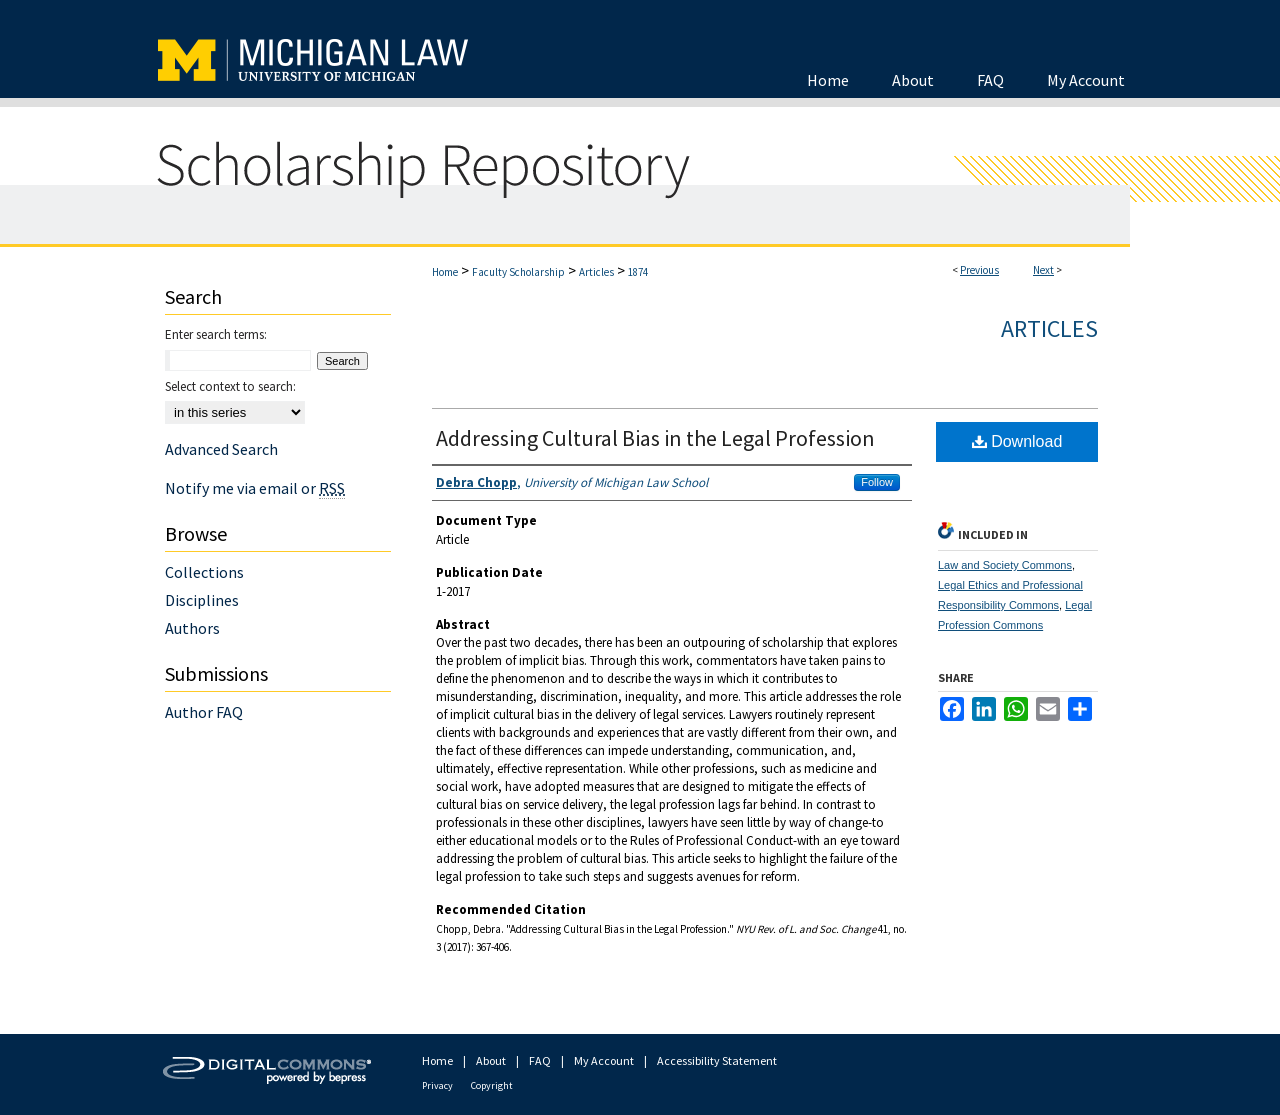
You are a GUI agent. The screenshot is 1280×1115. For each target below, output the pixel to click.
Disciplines (202, 600)
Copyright (492, 1085)
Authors (192, 628)
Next (1043, 270)
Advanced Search (221, 449)
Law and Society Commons (1005, 565)
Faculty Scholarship (518, 272)
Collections (204, 572)
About (491, 1060)
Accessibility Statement (717, 1060)
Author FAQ (204, 712)
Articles (596, 272)
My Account (604, 1060)
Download (1017, 441)
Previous (979, 270)
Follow (877, 482)
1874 (638, 272)
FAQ (540, 1060)
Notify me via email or (255, 488)
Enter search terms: (216, 334)
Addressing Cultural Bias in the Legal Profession (655, 438)
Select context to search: (230, 386)
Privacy (437, 1085)
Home (445, 272)
